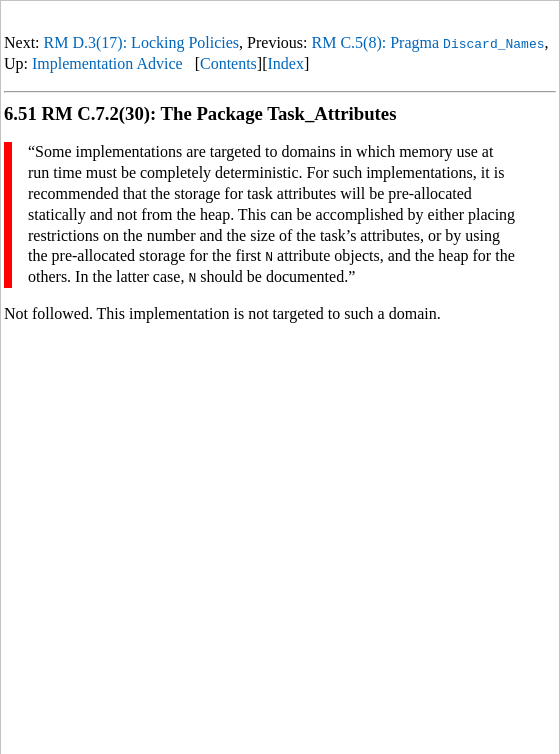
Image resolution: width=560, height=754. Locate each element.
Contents (228, 63)
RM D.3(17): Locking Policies (142, 42)
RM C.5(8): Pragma (428, 42)
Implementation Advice (107, 63)
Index (286, 63)
